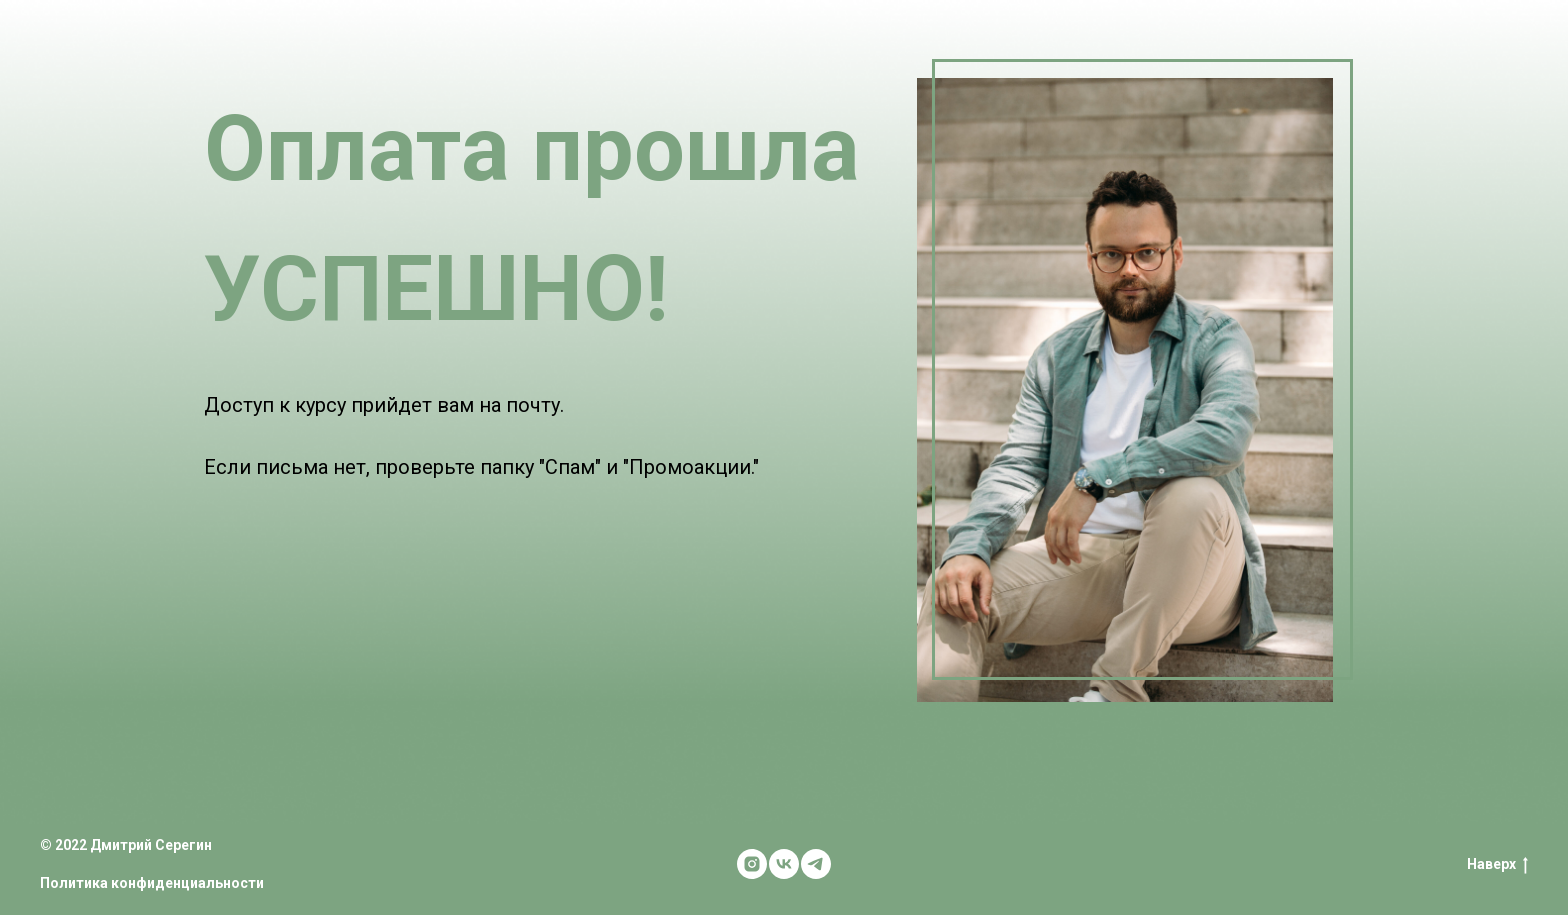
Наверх (1497, 865)
